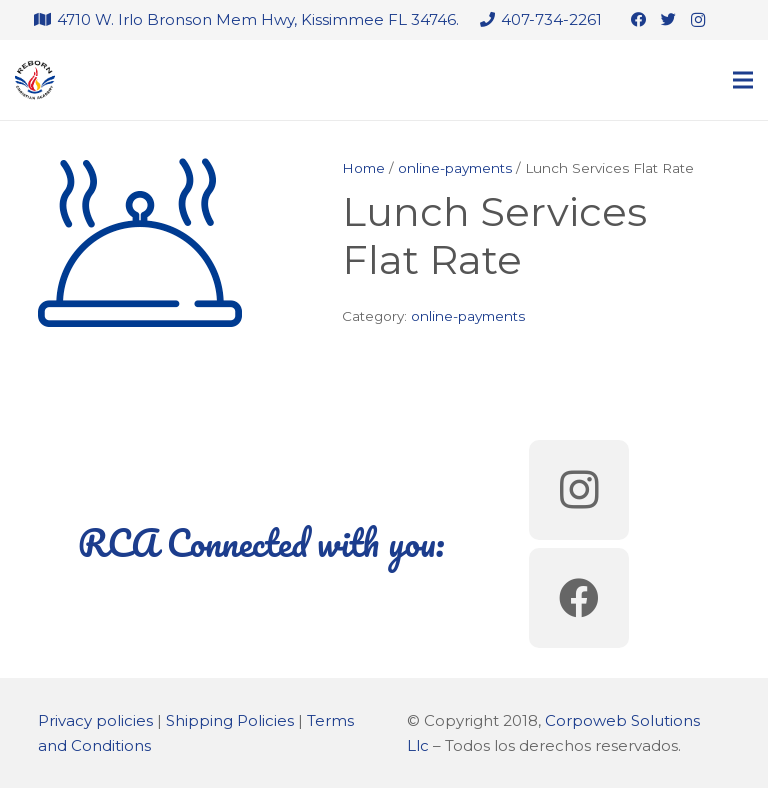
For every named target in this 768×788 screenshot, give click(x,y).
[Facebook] (638, 20)
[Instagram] (698, 20)
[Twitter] (668, 20)
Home (363, 168)
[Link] (35, 80)
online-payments (455, 168)
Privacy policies (95, 720)
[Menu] (743, 80)
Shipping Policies (230, 720)
